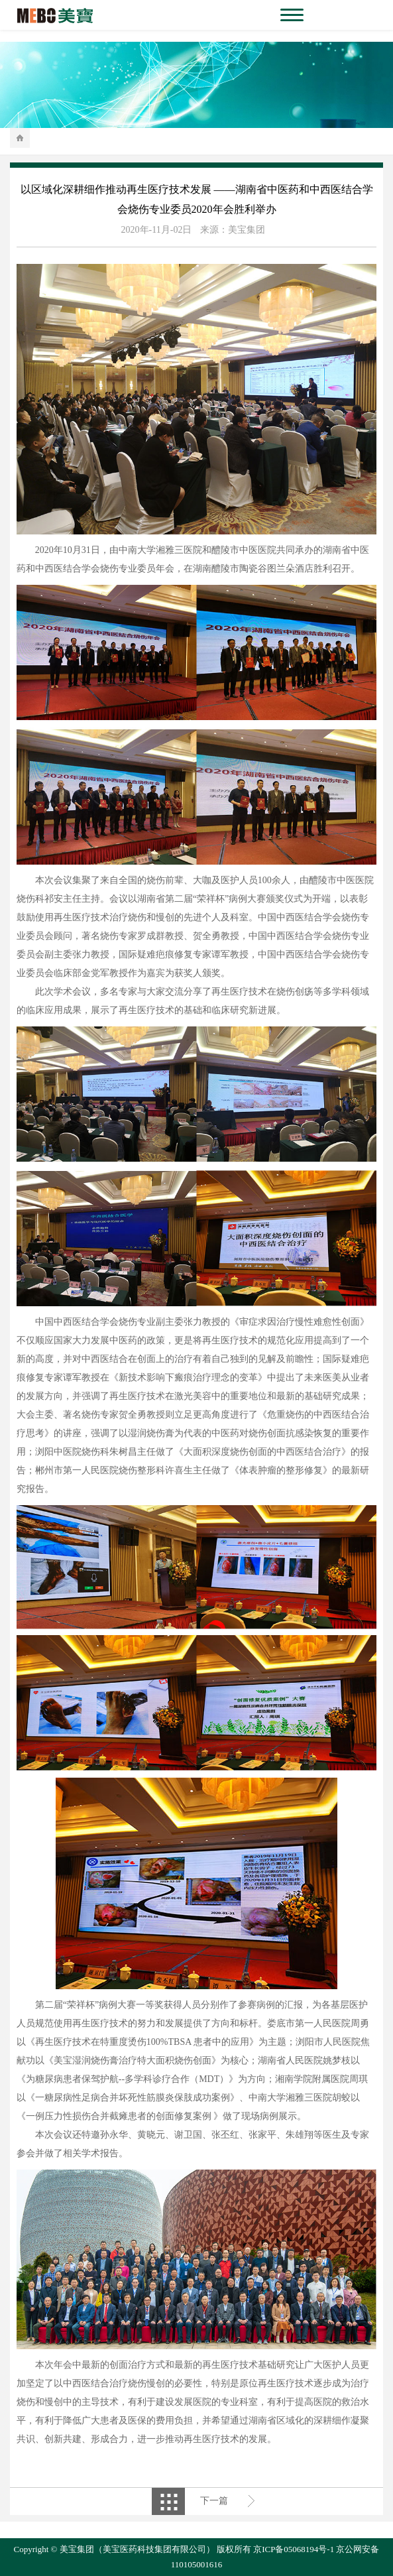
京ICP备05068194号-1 (293, 2549)
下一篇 (214, 2501)
